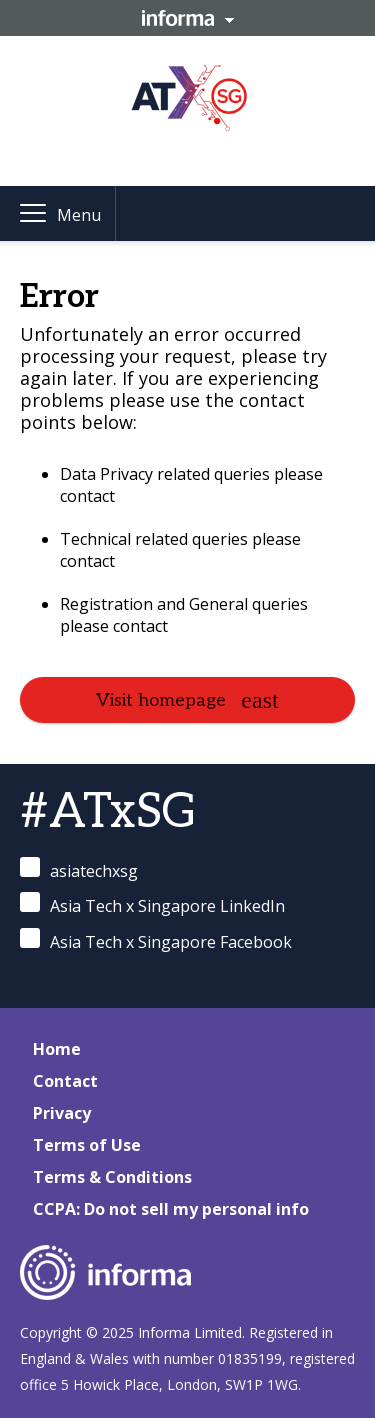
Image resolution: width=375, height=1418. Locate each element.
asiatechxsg (79, 869)
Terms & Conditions (112, 1177)
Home (57, 1049)
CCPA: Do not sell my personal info (171, 1209)
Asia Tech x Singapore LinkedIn (152, 904)
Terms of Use (87, 1145)
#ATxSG (108, 812)
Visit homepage (161, 700)
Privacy (62, 1113)
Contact (65, 1081)
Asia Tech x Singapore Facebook (156, 940)
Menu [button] (79, 215)
